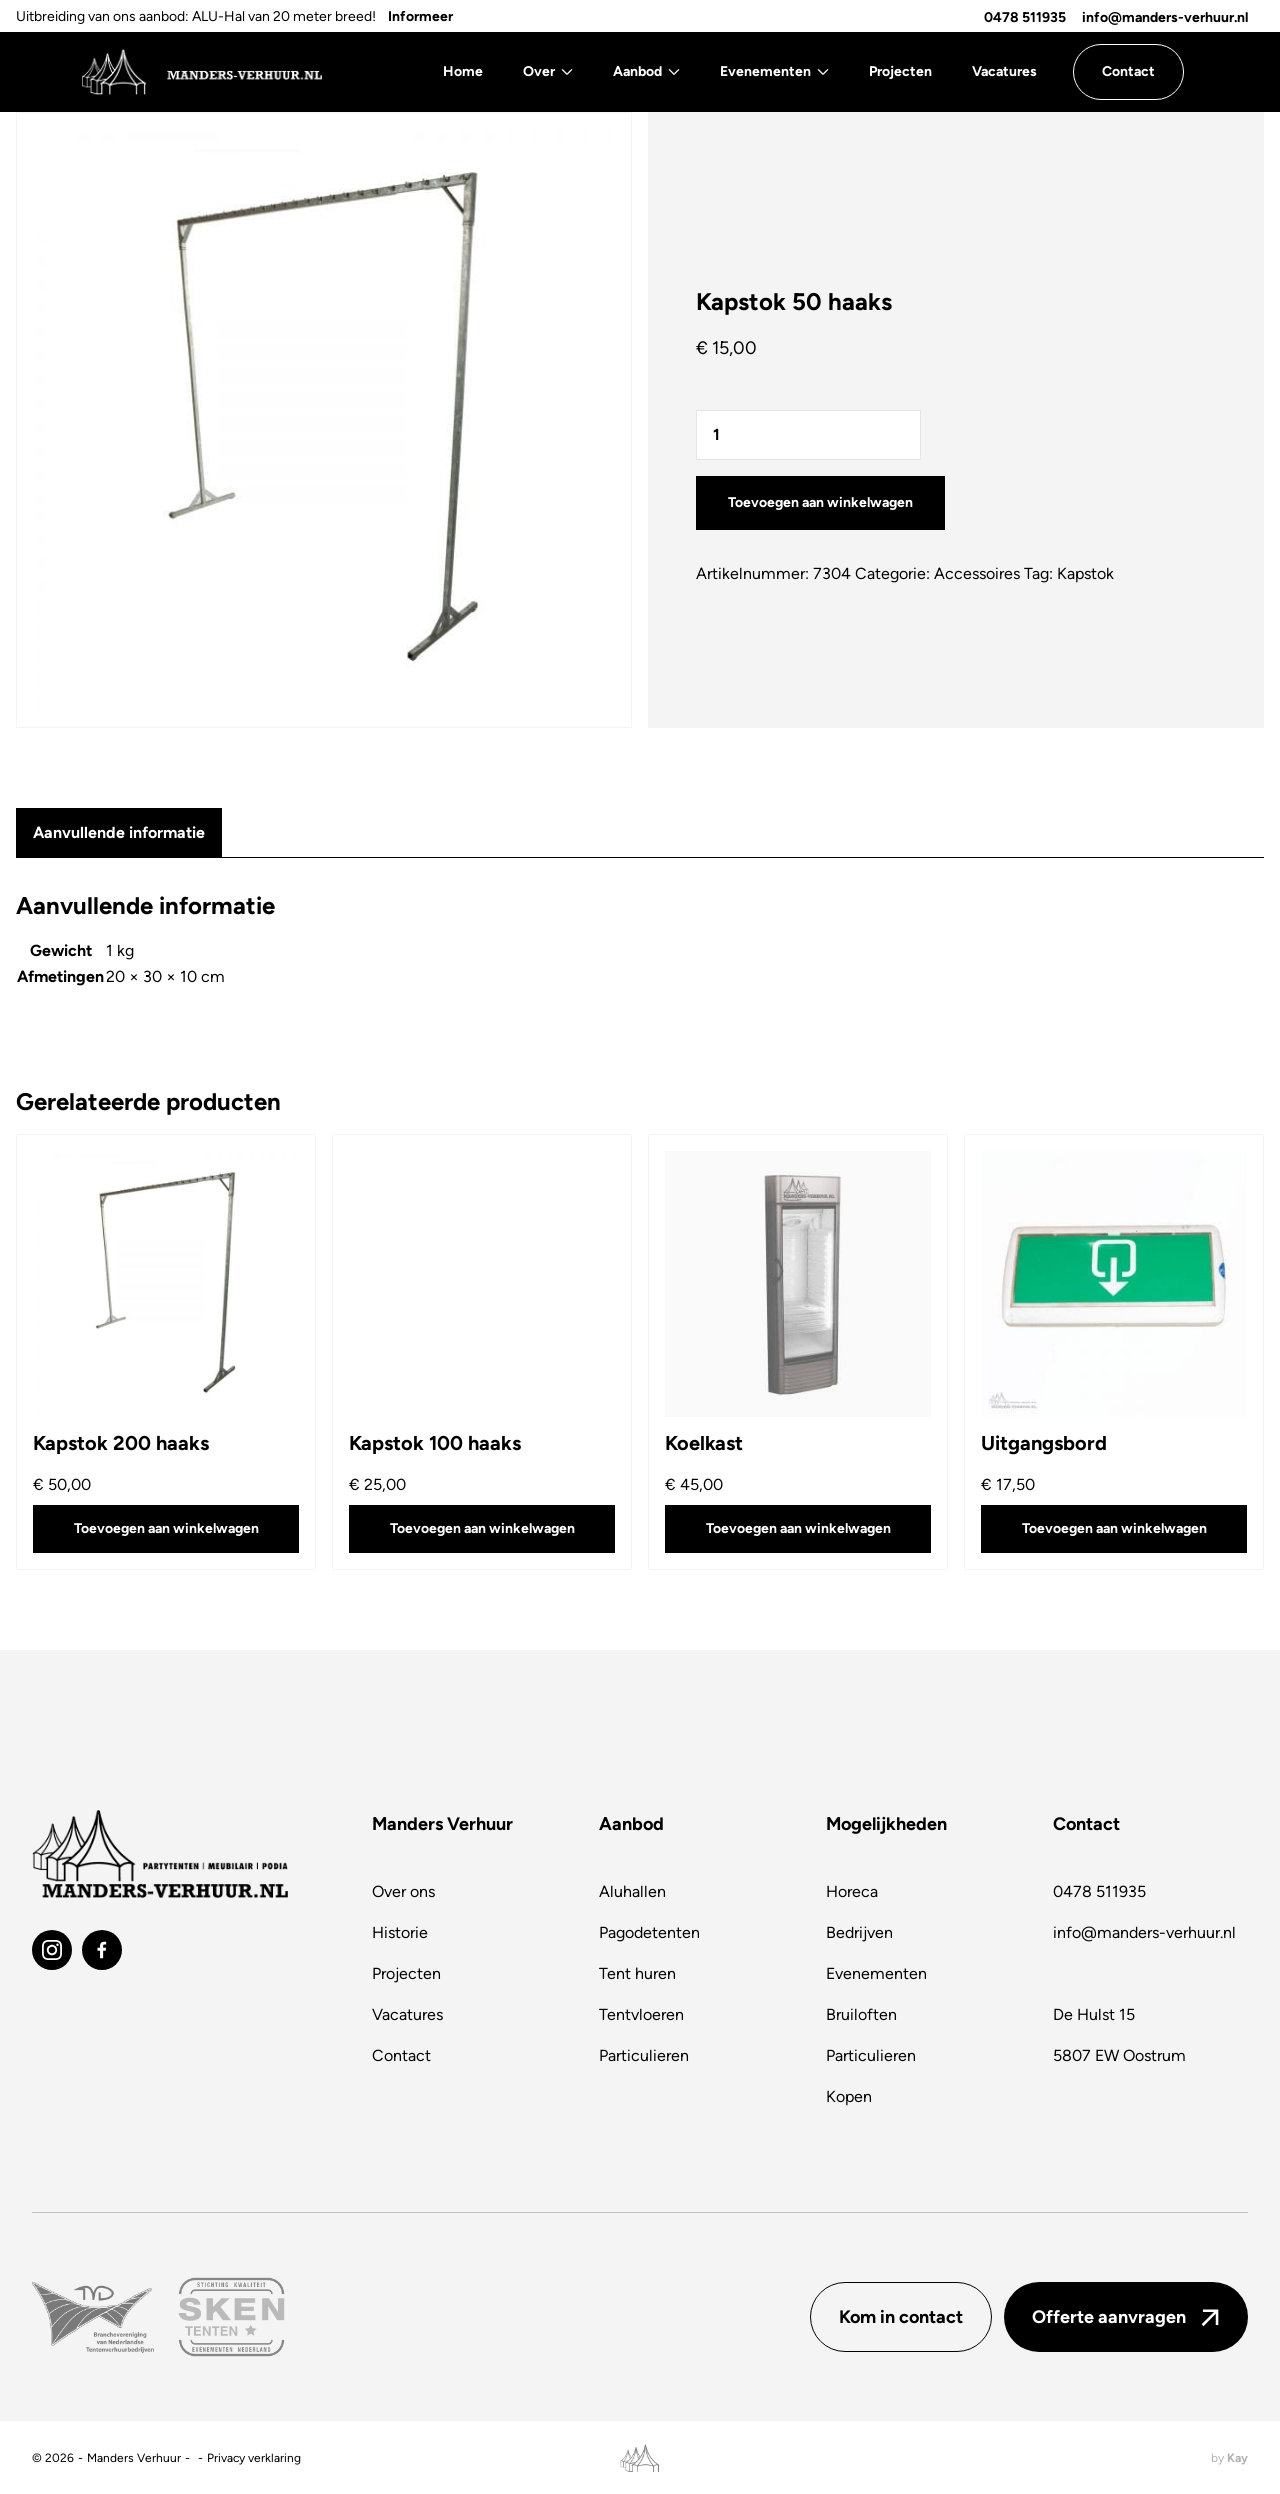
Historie (400, 1932)
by (1229, 2458)
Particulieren (644, 2055)
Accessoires (977, 573)
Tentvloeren (641, 2014)
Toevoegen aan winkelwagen (820, 502)
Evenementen (774, 71)
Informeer (420, 16)
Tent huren (637, 1973)
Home (463, 71)
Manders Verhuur (134, 2458)
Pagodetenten (649, 1932)
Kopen (849, 2096)
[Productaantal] (808, 435)
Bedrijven (859, 1932)
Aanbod (646, 71)
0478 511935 (1025, 17)
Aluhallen (632, 1891)
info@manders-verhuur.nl (1165, 17)
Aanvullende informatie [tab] (119, 832)
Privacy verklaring (254, 2458)
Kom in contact (901, 2317)
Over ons (403, 1891)
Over (548, 71)
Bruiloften (861, 2014)
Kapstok (1085, 573)
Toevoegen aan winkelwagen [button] (166, 1528)
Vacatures (1004, 71)
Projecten (900, 71)
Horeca (852, 1891)
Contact (401, 2055)
